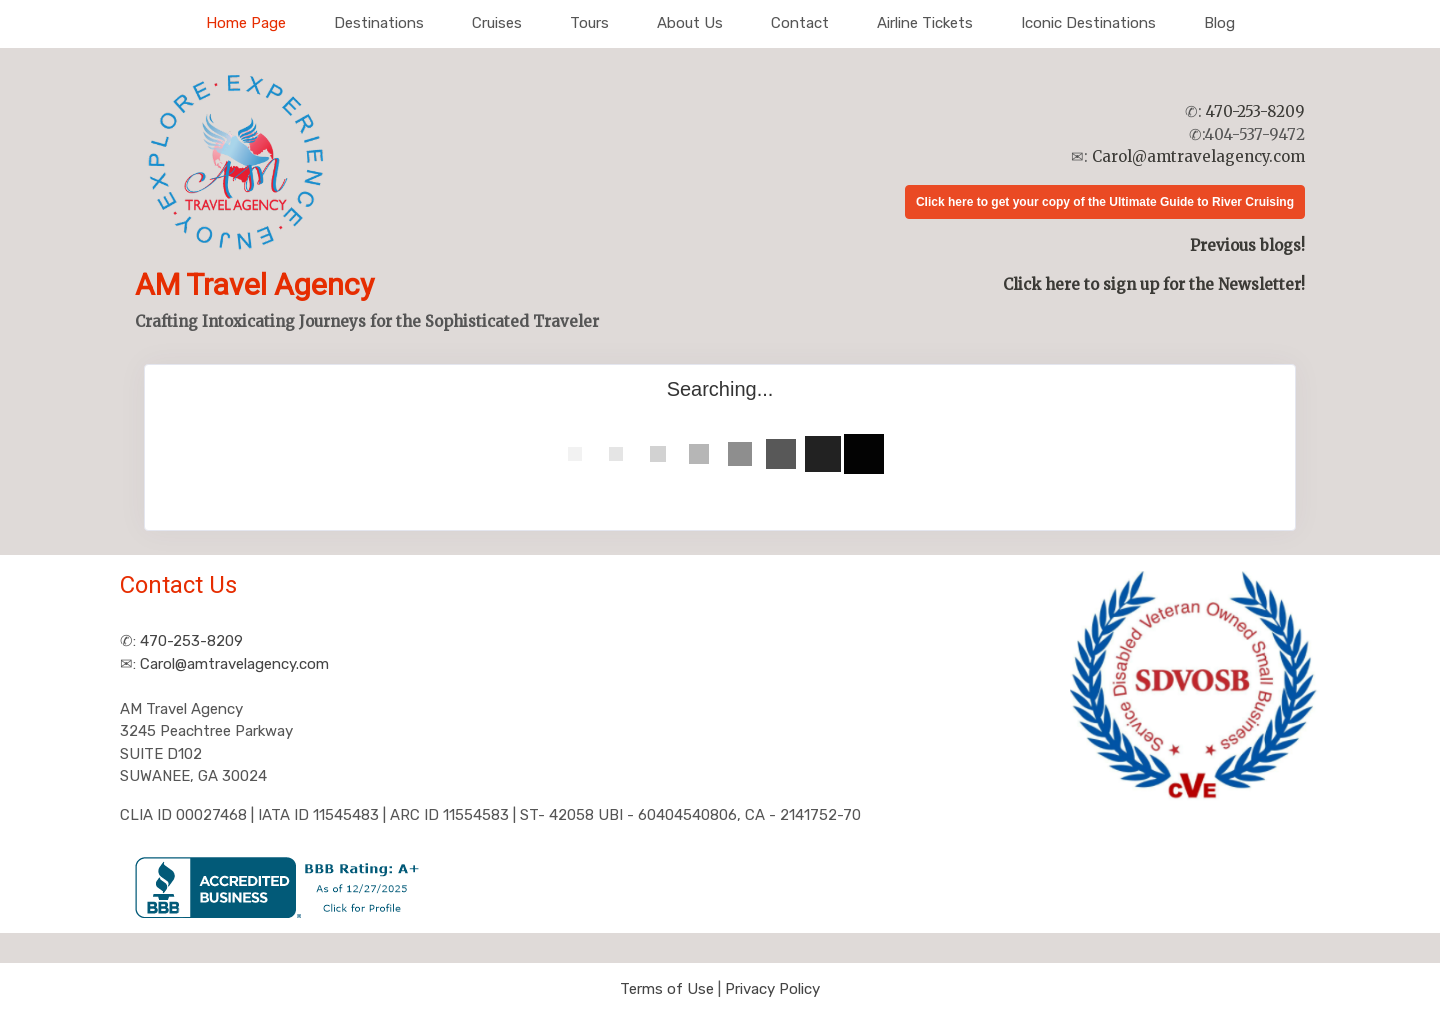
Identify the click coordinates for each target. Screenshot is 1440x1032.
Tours (589, 23)
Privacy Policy (772, 989)
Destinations (379, 23)
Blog (1219, 23)
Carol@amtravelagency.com (1198, 156)
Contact (800, 23)
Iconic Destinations (1088, 23)
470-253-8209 (1255, 111)
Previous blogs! (1247, 245)
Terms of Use (667, 989)
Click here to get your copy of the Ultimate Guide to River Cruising (1105, 202)
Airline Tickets (925, 23)
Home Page (246, 23)
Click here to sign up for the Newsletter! (1154, 284)
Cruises (497, 23)
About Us (690, 23)
